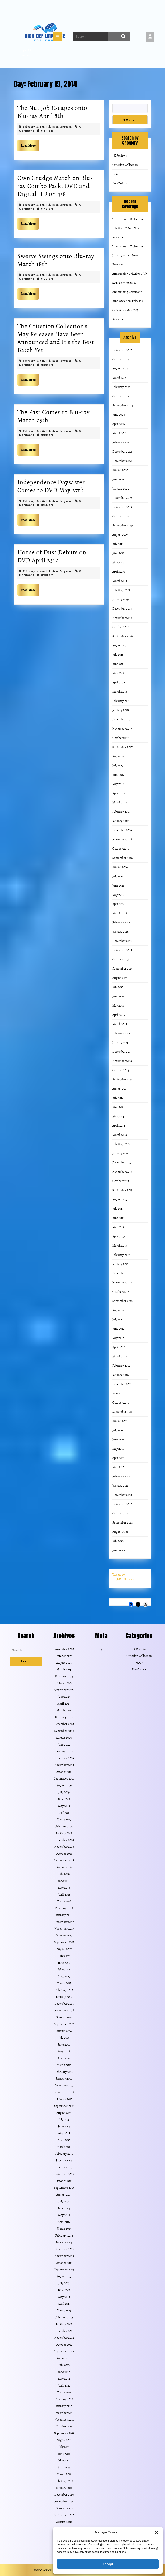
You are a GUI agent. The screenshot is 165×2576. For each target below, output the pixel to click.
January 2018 (120, 710)
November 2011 (122, 1393)
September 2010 (122, 1522)
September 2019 (122, 525)
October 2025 (120, 359)
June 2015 (118, 996)
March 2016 (119, 913)
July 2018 (117, 655)
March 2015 (119, 1024)
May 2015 (118, 1005)
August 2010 (120, 1532)
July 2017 (117, 765)
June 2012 (118, 1329)
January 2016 (120, 932)
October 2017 (120, 738)
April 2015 (118, 1015)
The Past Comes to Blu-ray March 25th (53, 416)
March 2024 (119, 433)
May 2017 (118, 784)
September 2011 (122, 1412)
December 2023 (122, 451)
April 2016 (118, 904)
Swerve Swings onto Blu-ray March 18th (55, 260)
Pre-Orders (119, 183)
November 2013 (122, 1172)
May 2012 (118, 1338)
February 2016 (121, 922)
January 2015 (120, 1042)
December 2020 (122, 461)
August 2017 (120, 756)
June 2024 (118, 415)
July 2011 (117, 1430)
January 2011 (120, 1485)
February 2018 (121, 701)
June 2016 (118, 885)
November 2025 (122, 350)
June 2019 (118, 553)
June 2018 (118, 664)
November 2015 (122, 950)
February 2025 (121, 387)
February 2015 (121, 1033)
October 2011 (120, 1402)
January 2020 (120, 488)
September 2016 (122, 858)
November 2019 (122, 507)
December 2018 (122, 608)
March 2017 (119, 802)
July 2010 (118, 1541)
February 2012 (121, 1365)
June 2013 (118, 1218)
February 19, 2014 (34, 126)
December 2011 (121, 1384)
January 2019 (120, 599)
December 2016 (122, 830)
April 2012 (118, 1347)
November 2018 (122, 618)
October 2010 (120, 1513)
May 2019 (118, 562)
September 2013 (122, 1190)
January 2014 (120, 1153)
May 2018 (118, 673)
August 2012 (120, 1310)
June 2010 (118, 1550)
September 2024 (122, 405)
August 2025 (120, 368)
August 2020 (120, 470)
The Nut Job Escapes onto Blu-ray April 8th (52, 112)
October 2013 (120, 1181)
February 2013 (121, 1255)
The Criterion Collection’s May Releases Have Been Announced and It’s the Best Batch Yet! (55, 338)
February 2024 (121, 442)
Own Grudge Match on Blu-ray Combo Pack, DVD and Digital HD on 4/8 (55, 186)
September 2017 (122, 747)
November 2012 (122, 1282)
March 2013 (119, 1245)
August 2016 (120, 867)
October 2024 (120, 396)
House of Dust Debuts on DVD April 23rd (51, 556)
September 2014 (122, 1079)
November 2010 (122, 1504)
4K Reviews (119, 155)
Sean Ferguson (62, 126)
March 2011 (119, 1467)
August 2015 (120, 978)
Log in (101, 1649)
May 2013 (118, 1227)
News (116, 174)
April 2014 (118, 1125)
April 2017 (118, 793)
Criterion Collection (125, 165)
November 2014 (122, 1061)
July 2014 (117, 1098)
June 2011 (118, 1439)
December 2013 (122, 1162)
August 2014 (120, 1088)
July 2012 (117, 1319)
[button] (157, 2532)
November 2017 (122, 728)
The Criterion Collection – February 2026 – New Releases (128, 228)
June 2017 (118, 775)
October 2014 (120, 1070)
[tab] (57, 36)
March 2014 (119, 1135)
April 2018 (118, 682)
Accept (107, 2564)
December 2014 (122, 1052)
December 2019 (122, 498)
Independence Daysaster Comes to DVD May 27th (51, 486)
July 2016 (117, 876)
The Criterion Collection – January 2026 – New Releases (128, 255)
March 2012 (119, 1356)
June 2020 (118, 479)
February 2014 (121, 1144)
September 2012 (122, 1301)
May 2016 (118, 895)
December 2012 (122, 1273)
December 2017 (122, 719)
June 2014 (118, 1107)
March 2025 (119, 378)
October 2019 (120, 516)
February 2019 (121, 590)
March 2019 (119, 581)
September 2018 (122, 636)
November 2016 (122, 839)
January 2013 (120, 1264)
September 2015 (122, 968)
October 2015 (120, 959)
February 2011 (121, 1476)
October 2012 (120, 1292)
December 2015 (122, 941)
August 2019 (120, 535)
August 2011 (119, 1421)
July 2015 (117, 987)
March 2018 (119, 691)
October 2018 (120, 627)
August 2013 (120, 1199)
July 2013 (117, 1208)
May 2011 (118, 1449)
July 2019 (117, 544)
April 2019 (118, 571)
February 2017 (121, 811)
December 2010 (122, 1495)
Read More (30, 144)
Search (130, 119)
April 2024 (118, 424)
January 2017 (120, 821)
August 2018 (120, 645)
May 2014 (118, 1116)
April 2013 (118, 1236)
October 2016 (120, 848)
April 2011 (118, 1458)
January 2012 (120, 1375)
